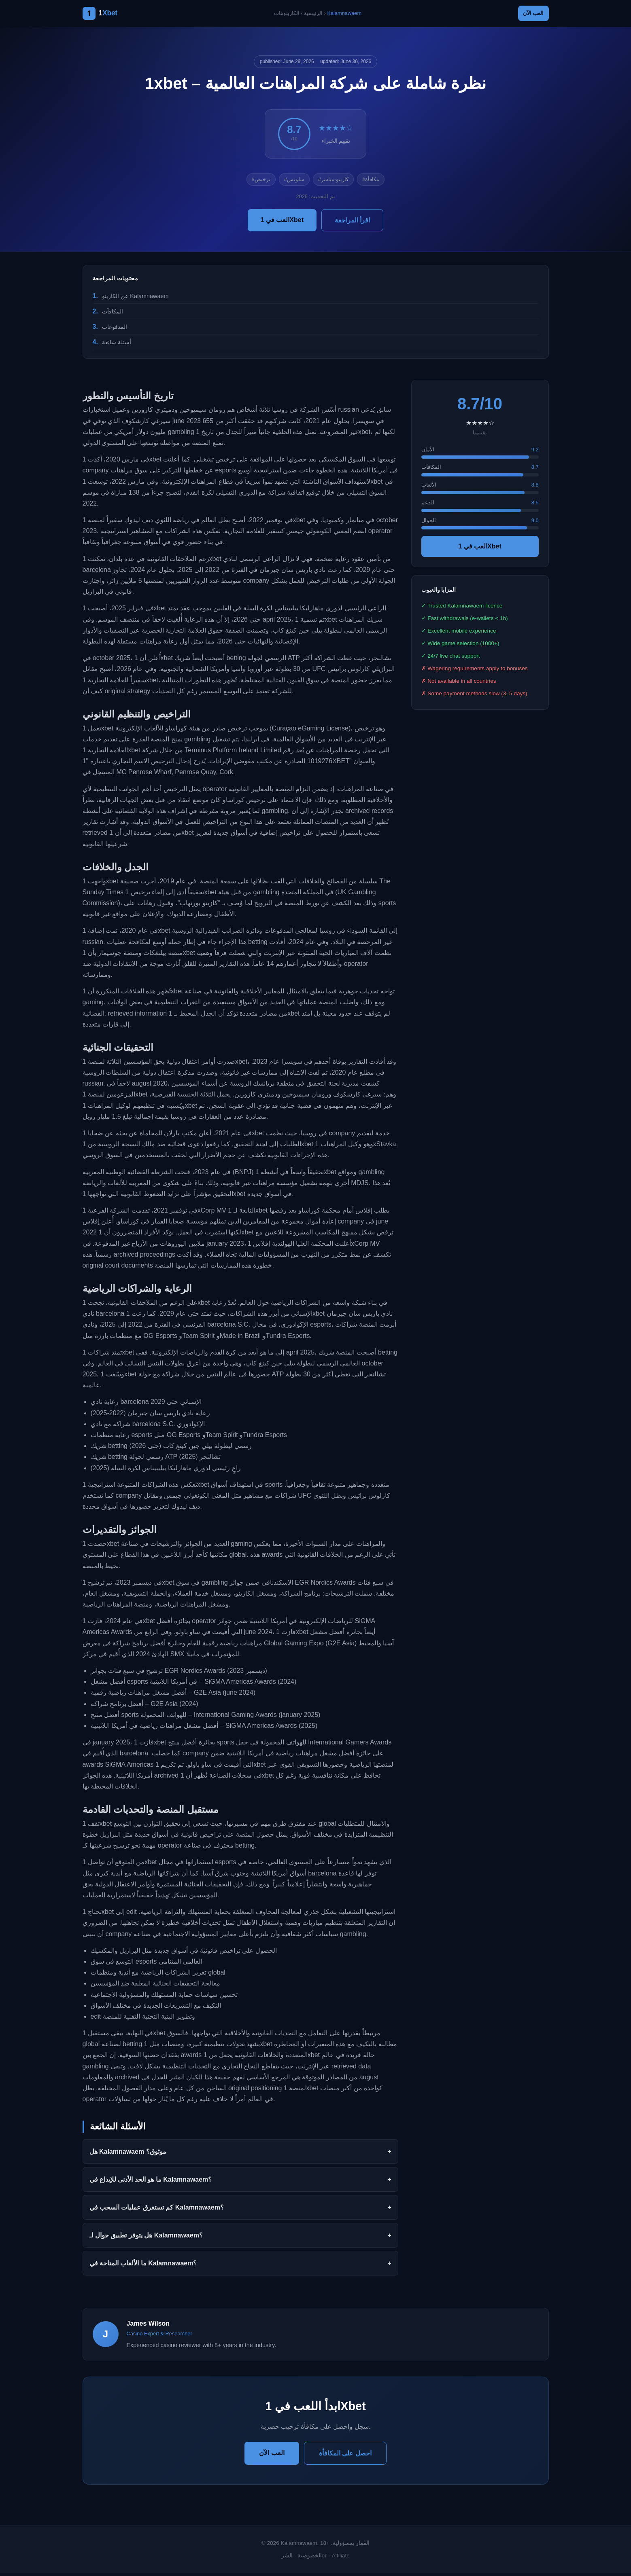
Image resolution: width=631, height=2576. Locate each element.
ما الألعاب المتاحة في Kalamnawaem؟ (143, 2265)
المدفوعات (114, 329)
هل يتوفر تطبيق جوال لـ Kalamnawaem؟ (146, 2237)
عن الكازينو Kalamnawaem (135, 298)
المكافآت (112, 314)
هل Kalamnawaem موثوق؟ (127, 2154)
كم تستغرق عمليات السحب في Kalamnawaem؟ (156, 2209)
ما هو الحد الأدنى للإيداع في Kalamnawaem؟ (150, 2181)
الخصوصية (309, 2558)
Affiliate (340, 2558)
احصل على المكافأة (345, 2455)
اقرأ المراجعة (352, 222)
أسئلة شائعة (116, 345)
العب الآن (529, 14)
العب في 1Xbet (282, 222)
